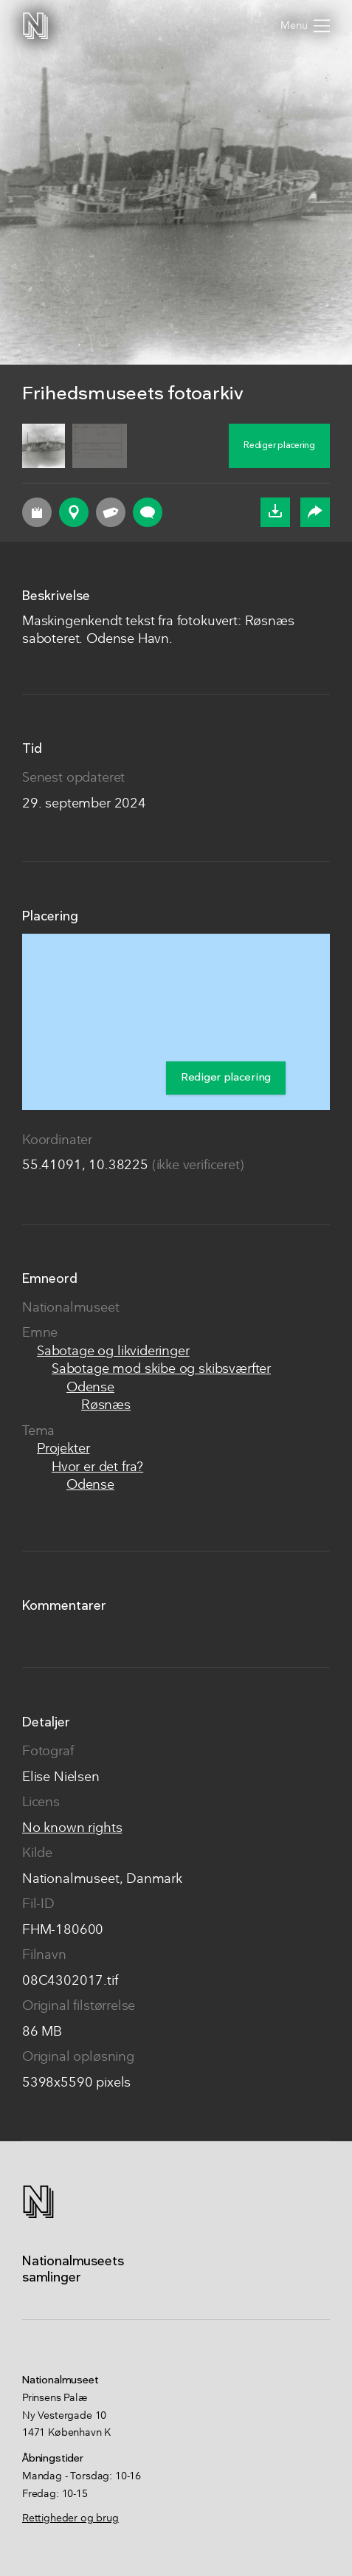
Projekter (63, 1449)
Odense (90, 1388)
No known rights (72, 1828)
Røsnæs (106, 1405)
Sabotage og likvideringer (113, 1352)
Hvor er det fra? (97, 1467)
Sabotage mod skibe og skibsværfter (161, 1369)
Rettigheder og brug (70, 2518)
